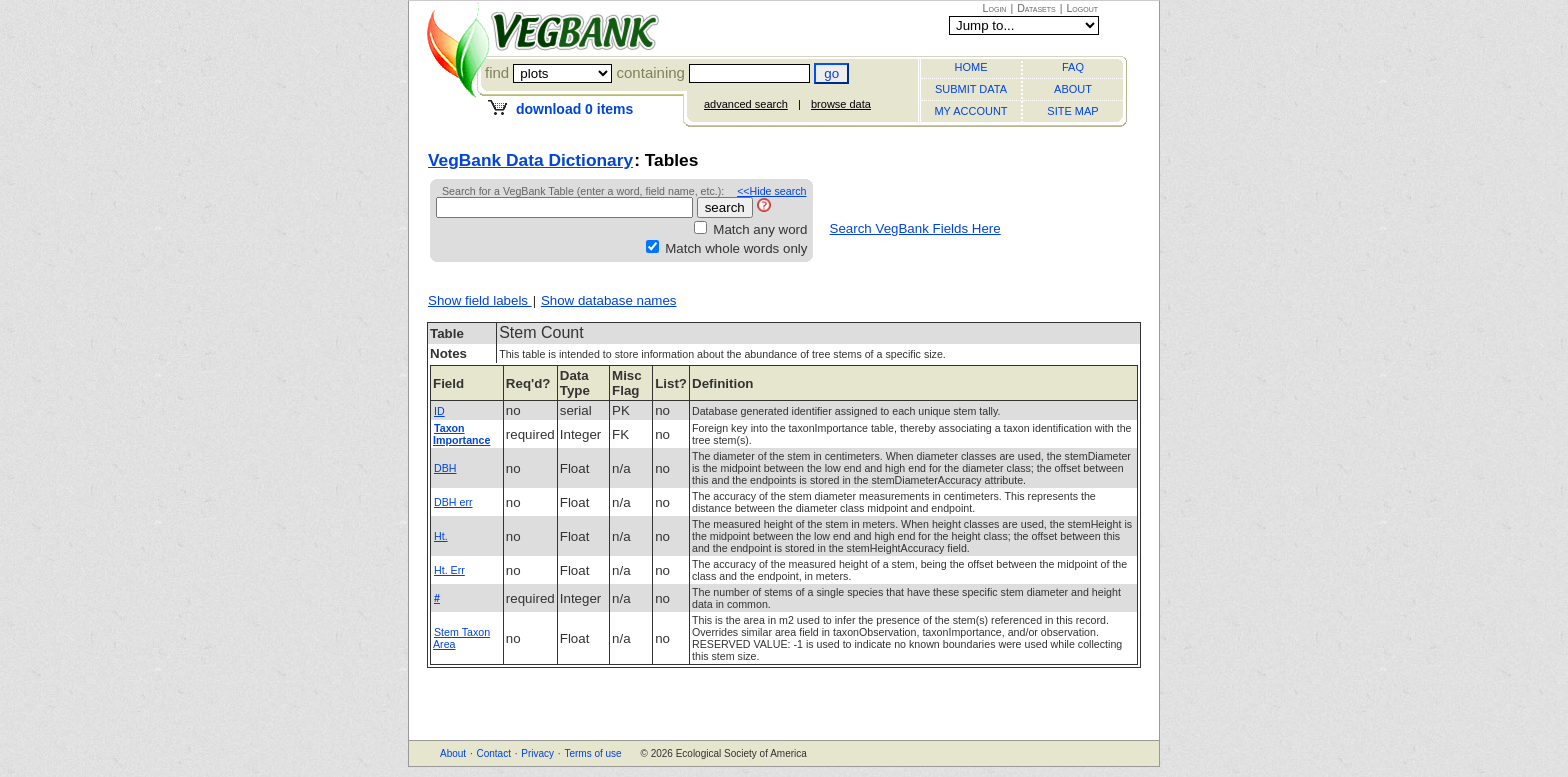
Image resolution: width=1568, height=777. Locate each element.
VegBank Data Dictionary (530, 160)
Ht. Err (449, 570)
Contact (493, 753)
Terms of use (592, 753)
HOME (971, 67)
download (574, 109)
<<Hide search (771, 191)
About (453, 753)
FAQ (1073, 67)
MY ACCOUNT (970, 111)
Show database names (609, 300)
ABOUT (1073, 89)
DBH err (453, 502)
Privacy (537, 753)
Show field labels (480, 300)
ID (439, 411)
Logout (1082, 8)
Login (995, 8)
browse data (841, 104)
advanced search (746, 104)
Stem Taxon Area (461, 638)
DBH (445, 468)
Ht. (441, 536)
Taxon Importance (461, 434)
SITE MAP (1072, 111)
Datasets (1036, 8)
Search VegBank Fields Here (915, 228)
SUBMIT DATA (971, 89)
